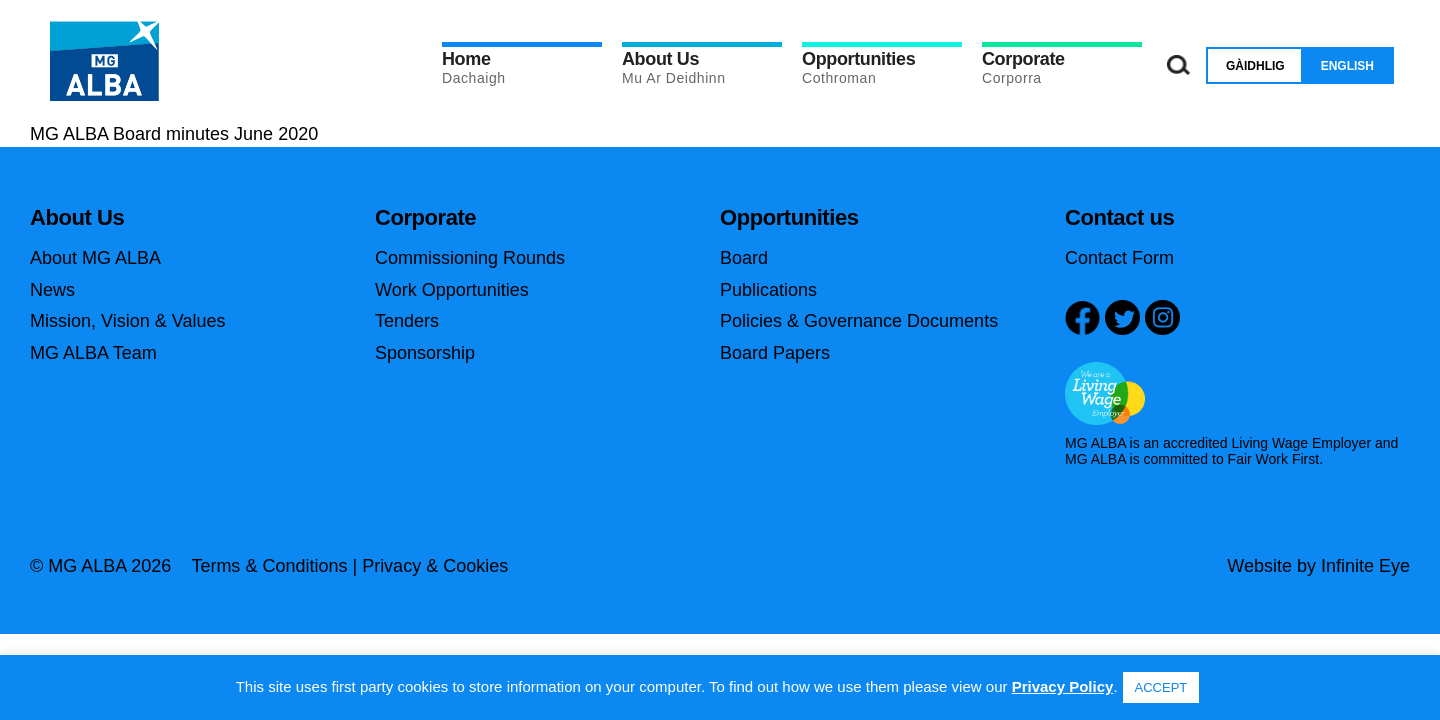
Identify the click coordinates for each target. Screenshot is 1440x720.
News (52, 290)
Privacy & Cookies (435, 566)
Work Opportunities (452, 290)
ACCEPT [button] (1161, 687)
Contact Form (1119, 258)
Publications (768, 290)
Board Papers (775, 353)
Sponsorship (425, 353)
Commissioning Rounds (470, 258)
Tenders (407, 321)
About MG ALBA (95, 258)
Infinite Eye (1365, 566)
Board (744, 258)
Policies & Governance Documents (859, 321)
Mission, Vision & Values (127, 321)
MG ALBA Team (93, 353)
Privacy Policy (1063, 686)
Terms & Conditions (269, 566)
